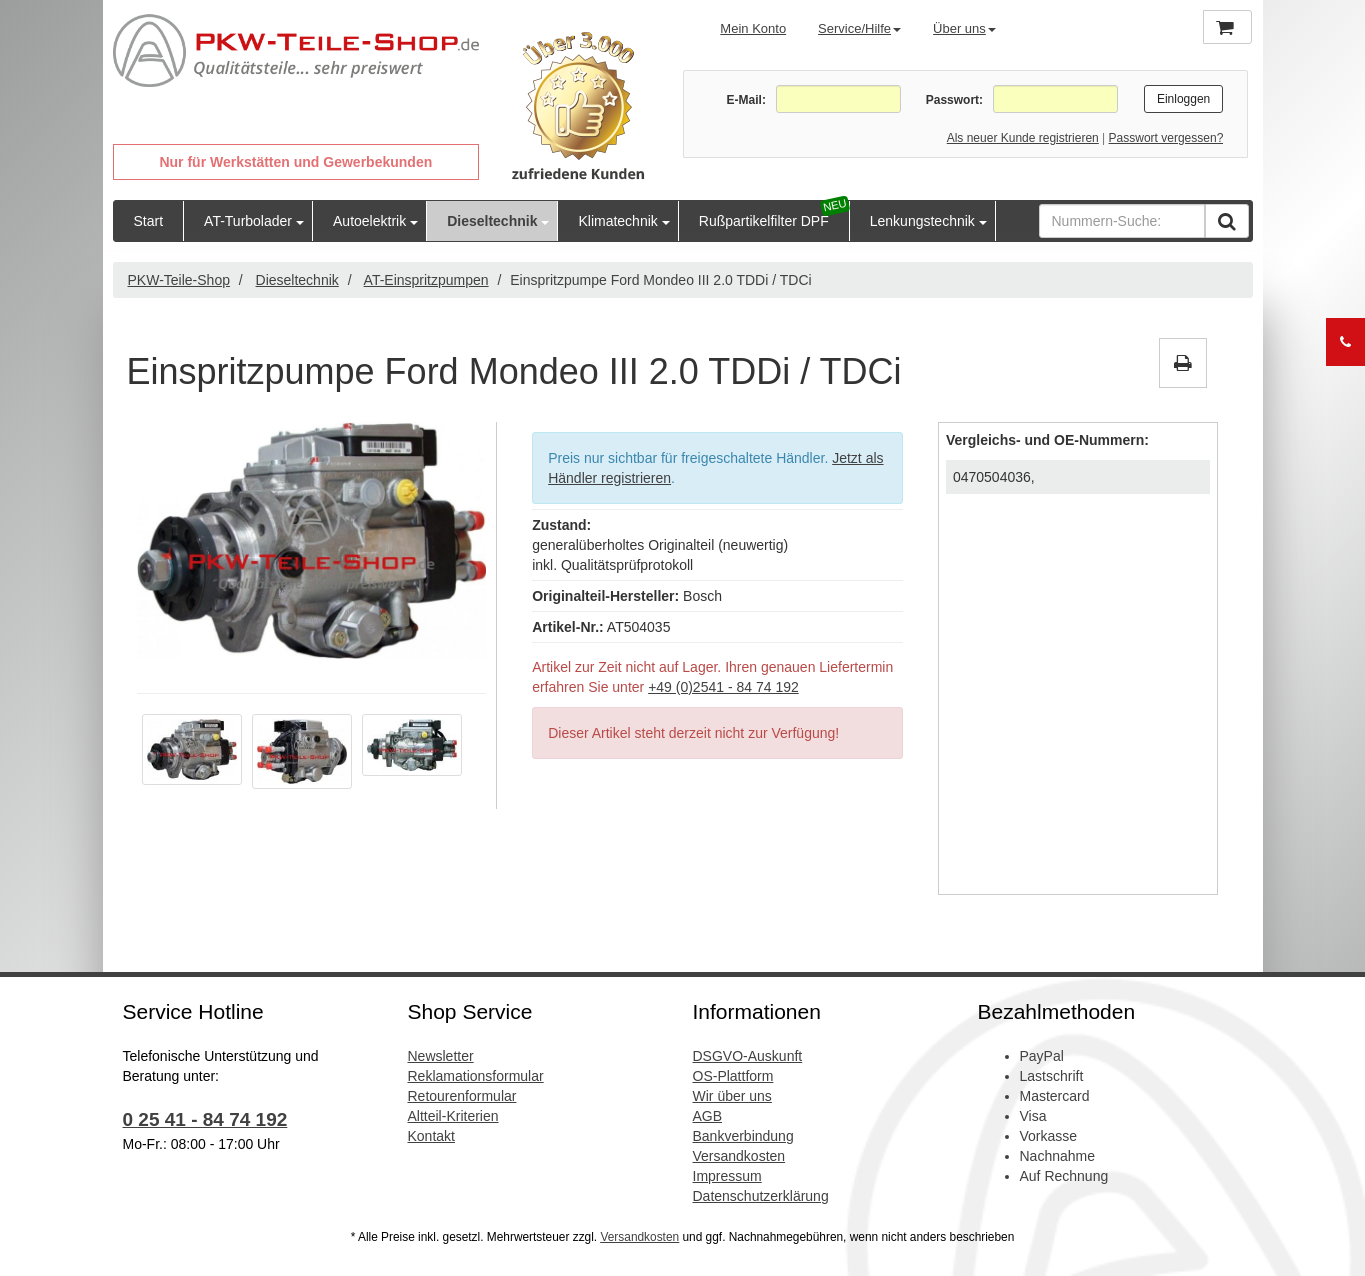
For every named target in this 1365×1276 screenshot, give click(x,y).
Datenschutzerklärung (761, 1196)
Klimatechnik (617, 221)
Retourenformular (462, 1096)
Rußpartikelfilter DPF (764, 221)
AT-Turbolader (248, 221)
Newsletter (441, 1056)
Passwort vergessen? (1166, 138)
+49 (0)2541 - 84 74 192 (723, 687)
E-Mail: (746, 100)
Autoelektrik (369, 221)
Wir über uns (732, 1096)
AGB (708, 1116)
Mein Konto (753, 28)
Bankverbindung (743, 1136)
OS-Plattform (733, 1076)
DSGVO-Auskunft (748, 1056)
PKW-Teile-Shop (179, 280)
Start (149, 221)
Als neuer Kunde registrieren (1023, 138)
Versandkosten (739, 1156)
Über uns (964, 28)
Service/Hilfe (859, 28)
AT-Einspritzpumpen (426, 280)
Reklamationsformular (476, 1076)
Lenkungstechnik (922, 221)
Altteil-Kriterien (453, 1116)
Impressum (727, 1176)
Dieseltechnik (492, 221)
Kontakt (431, 1136)
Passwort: (954, 100)
